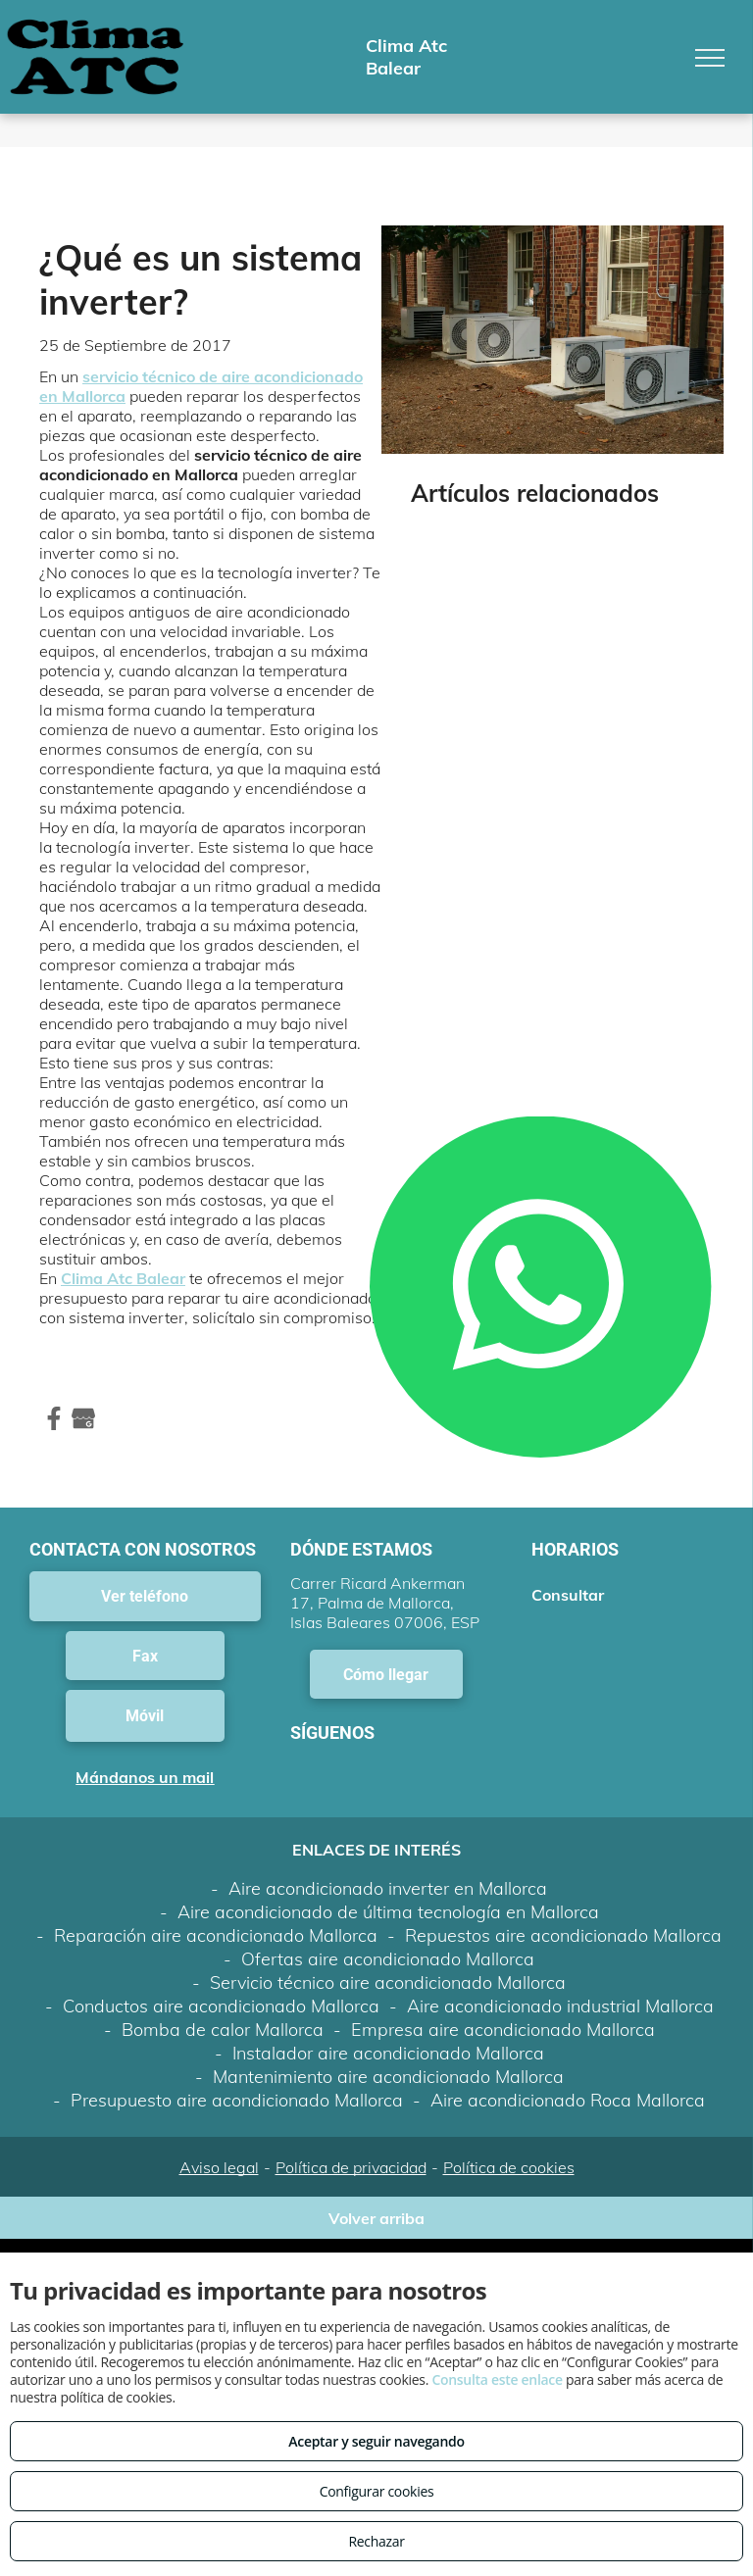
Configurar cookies (377, 2491)
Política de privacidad (351, 2167)
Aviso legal (219, 2167)
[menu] (709, 57)
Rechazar (376, 2541)
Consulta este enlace (496, 2379)
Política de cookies (509, 2167)
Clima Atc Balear (123, 1278)
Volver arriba (376, 2218)
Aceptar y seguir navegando (376, 2441)
